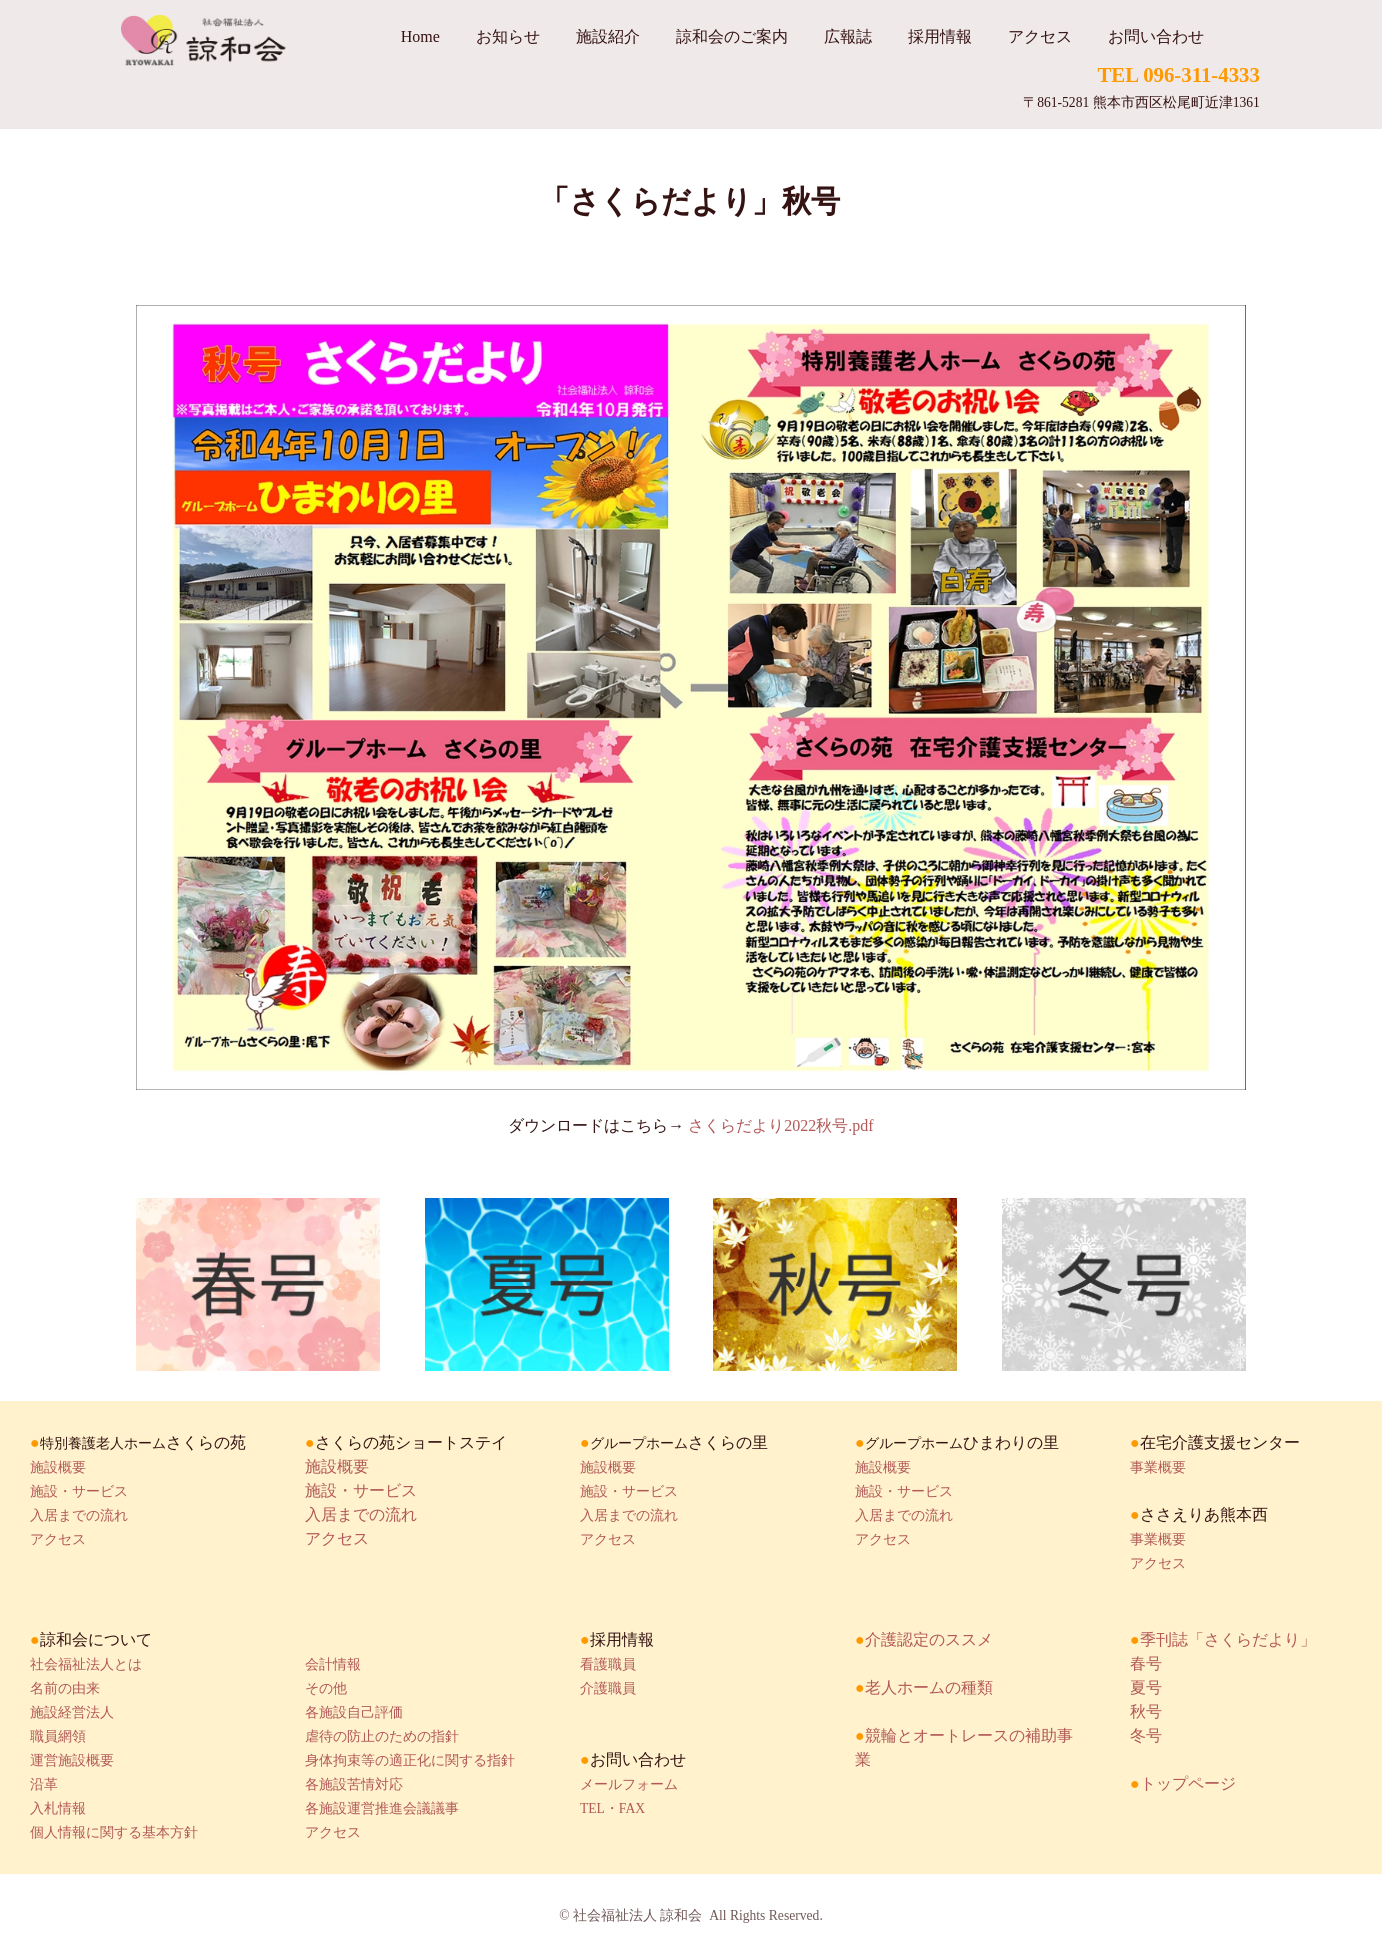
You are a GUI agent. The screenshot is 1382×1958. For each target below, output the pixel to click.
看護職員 (608, 1664)
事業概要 (1158, 1467)
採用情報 (940, 36)
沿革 (44, 1784)
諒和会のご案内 (732, 36)
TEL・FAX (612, 1808)
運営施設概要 (72, 1760)
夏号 (1146, 1687)
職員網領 (58, 1736)
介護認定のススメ (929, 1639)
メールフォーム (629, 1784)
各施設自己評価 (354, 1712)
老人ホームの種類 (929, 1687)
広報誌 (848, 36)
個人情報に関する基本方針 (114, 1832)
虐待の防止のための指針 (382, 1736)
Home (420, 36)
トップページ (1188, 1783)
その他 (326, 1688)
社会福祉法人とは (86, 1664)
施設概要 (58, 1467)
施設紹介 (608, 36)
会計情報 (333, 1664)
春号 (1146, 1663)
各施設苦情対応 (354, 1784)
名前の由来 (65, 1688)
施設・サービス (79, 1491)
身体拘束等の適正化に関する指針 (410, 1760)
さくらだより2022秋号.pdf (780, 1125)
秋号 (1146, 1711)
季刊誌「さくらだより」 (1228, 1639)
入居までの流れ (79, 1515)
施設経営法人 (72, 1712)
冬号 (1146, 1735)
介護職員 (608, 1688)
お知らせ (508, 36)
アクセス (1040, 36)
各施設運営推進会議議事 (382, 1808)
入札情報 (58, 1808)
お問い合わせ (1156, 36)
